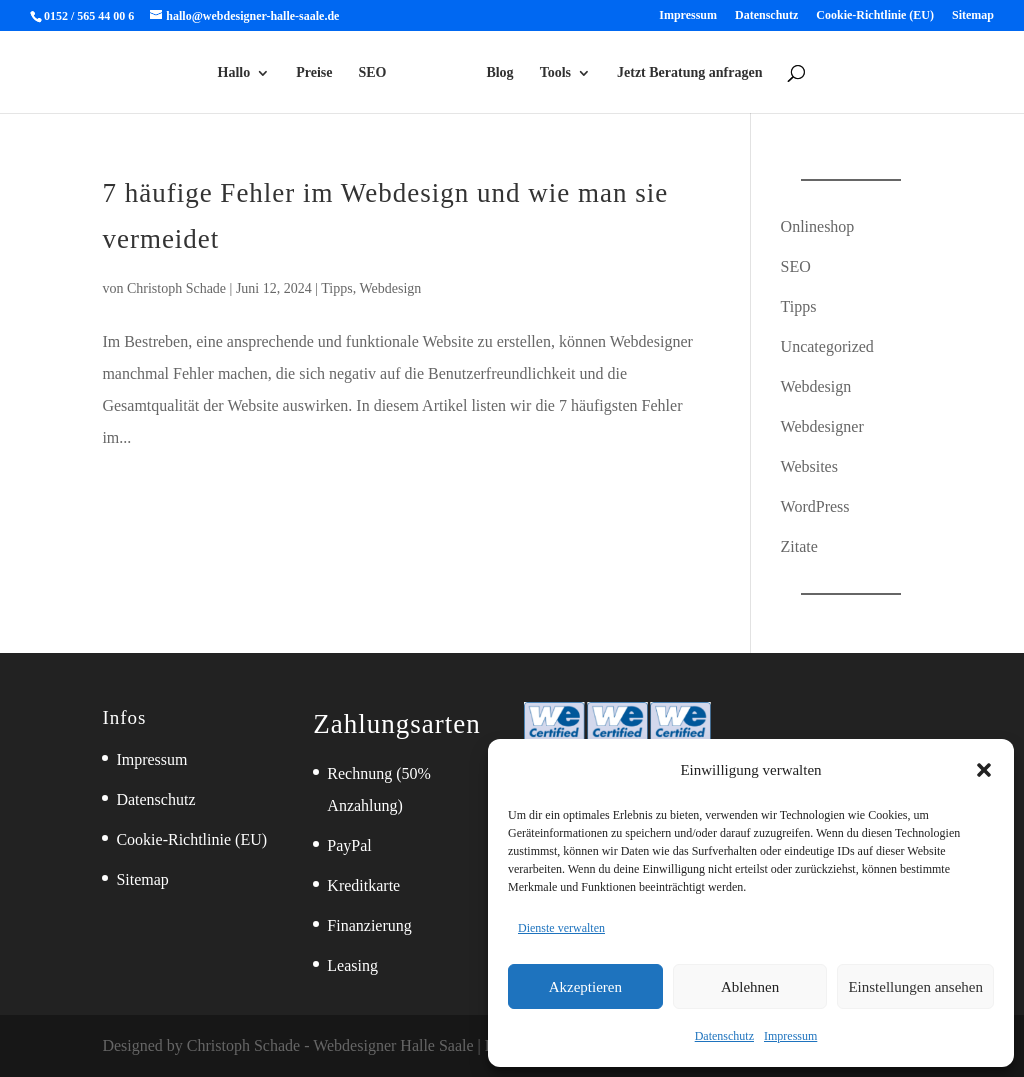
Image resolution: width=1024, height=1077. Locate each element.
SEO (373, 73)
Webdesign (390, 288)
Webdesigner (822, 426)
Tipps (336, 288)
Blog (499, 73)
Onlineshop (818, 226)
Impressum (790, 1036)
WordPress (815, 506)
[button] (984, 770)
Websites (809, 466)
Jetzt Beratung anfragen (689, 73)
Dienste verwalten (561, 928)
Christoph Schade (176, 288)
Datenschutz (724, 1036)
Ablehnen (750, 987)
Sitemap (973, 15)
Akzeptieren (585, 987)
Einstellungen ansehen (915, 987)
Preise (314, 73)
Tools (555, 73)
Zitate (799, 546)
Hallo (234, 73)
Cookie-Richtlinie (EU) (875, 15)
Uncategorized (827, 346)
